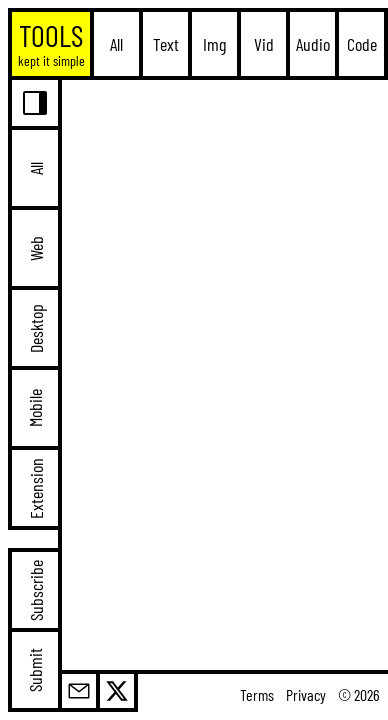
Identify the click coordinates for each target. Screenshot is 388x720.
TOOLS (51, 43)
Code (362, 44)
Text (166, 44)
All (116, 44)
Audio (313, 44)
